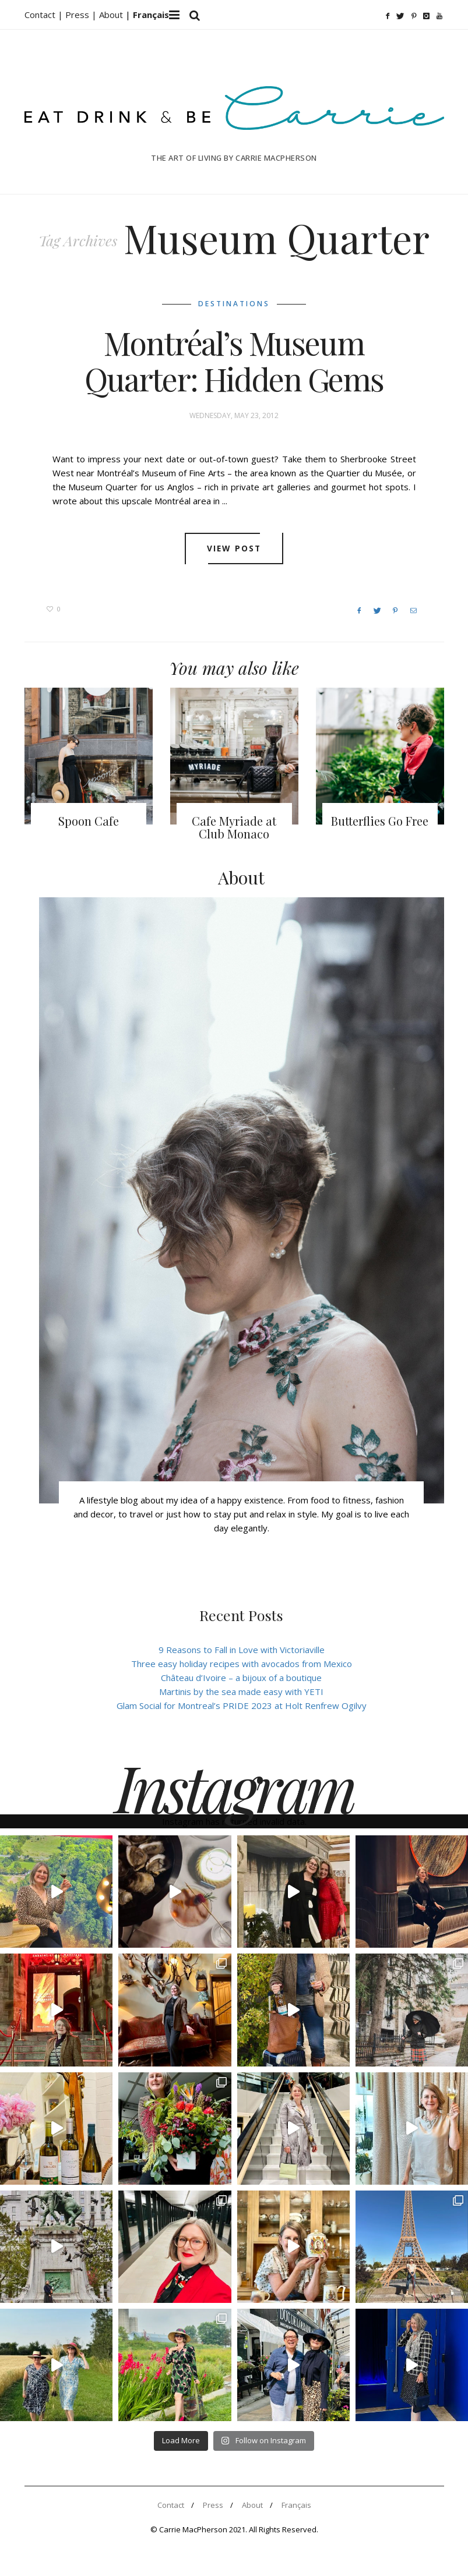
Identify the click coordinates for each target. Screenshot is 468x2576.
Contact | (44, 14)
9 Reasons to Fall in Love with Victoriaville (242, 1649)
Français (296, 2505)
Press (213, 2505)
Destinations (234, 304)
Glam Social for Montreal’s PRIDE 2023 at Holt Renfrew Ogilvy (242, 1705)
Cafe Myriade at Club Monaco (234, 827)
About (112, 14)
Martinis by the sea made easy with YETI (241, 1691)
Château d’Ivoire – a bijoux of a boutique (241, 1677)
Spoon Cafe (88, 821)
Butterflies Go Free (379, 821)
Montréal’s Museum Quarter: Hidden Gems (234, 361)
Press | (82, 14)
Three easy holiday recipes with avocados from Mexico (241, 1663)
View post (234, 548)
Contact (170, 2505)
